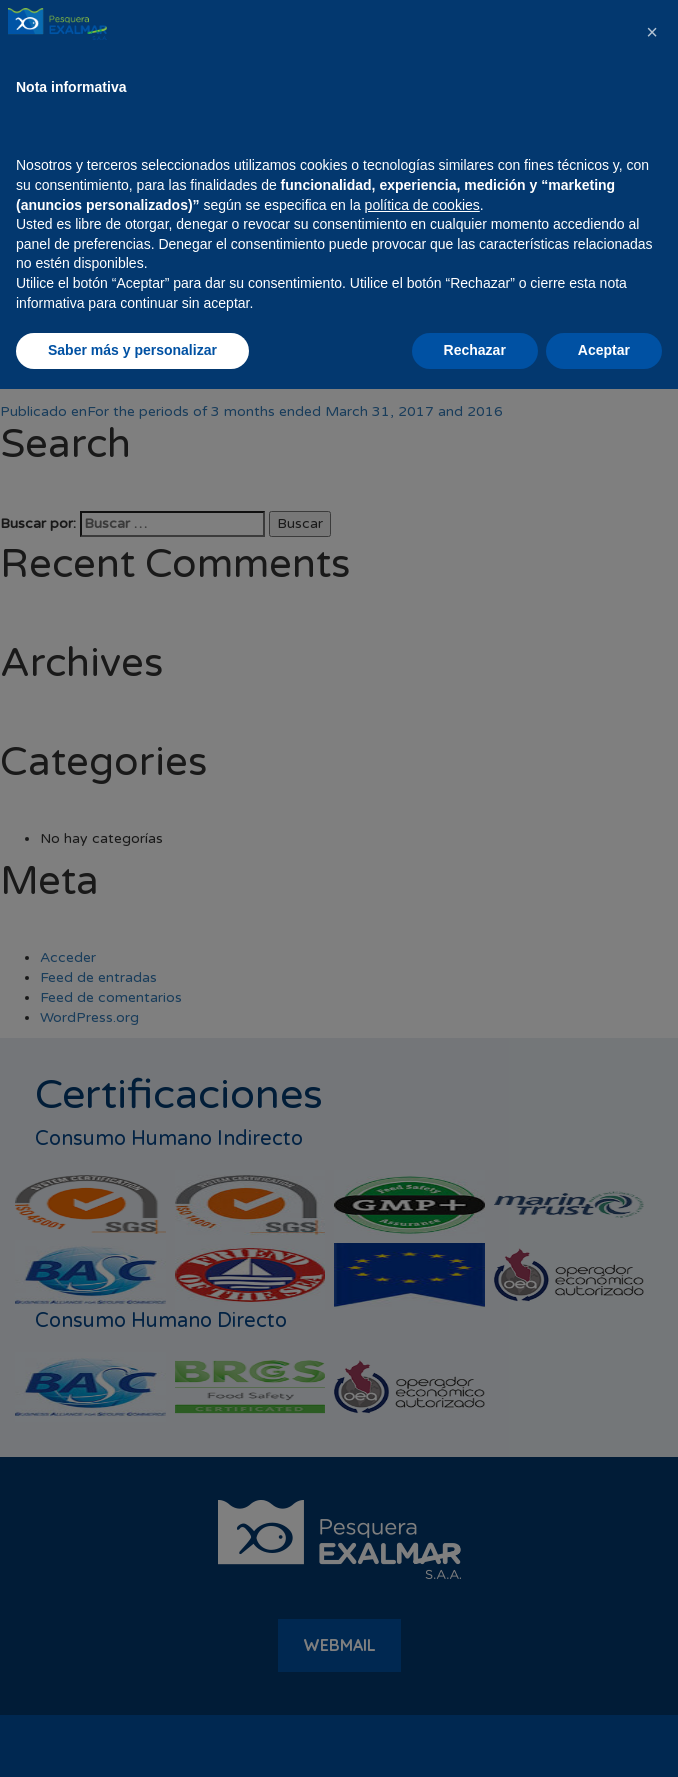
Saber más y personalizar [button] (132, 1738)
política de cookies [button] (422, 1593)
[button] (652, 1420)
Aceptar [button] (604, 1738)
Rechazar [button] (475, 1738)
